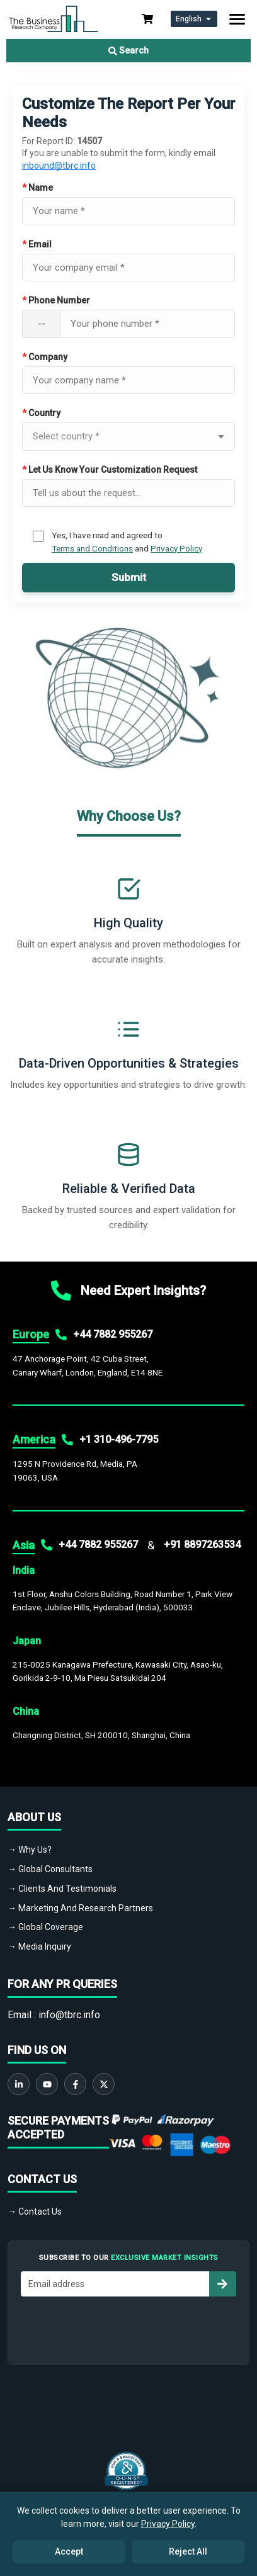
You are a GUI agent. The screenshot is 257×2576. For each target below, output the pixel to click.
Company (44, 357)
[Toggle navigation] (237, 19)
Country (41, 413)
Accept (69, 2551)
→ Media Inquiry (39, 1946)
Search (128, 50)
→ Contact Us (35, 2211)
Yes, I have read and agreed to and (127, 541)
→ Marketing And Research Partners (80, 1908)
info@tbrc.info (69, 2015)
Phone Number (56, 300)
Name (37, 188)
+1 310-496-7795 (118, 1439)
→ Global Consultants (50, 1869)
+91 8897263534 (202, 1545)
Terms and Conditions (92, 548)
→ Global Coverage (45, 1927)
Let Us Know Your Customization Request (109, 470)
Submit (128, 577)
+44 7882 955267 (112, 1334)
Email (37, 244)
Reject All (188, 2551)
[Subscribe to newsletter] (222, 2283)
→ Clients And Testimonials (62, 1889)
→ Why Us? (30, 1849)
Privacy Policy (176, 548)
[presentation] (128, 2327)
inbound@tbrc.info (59, 166)
